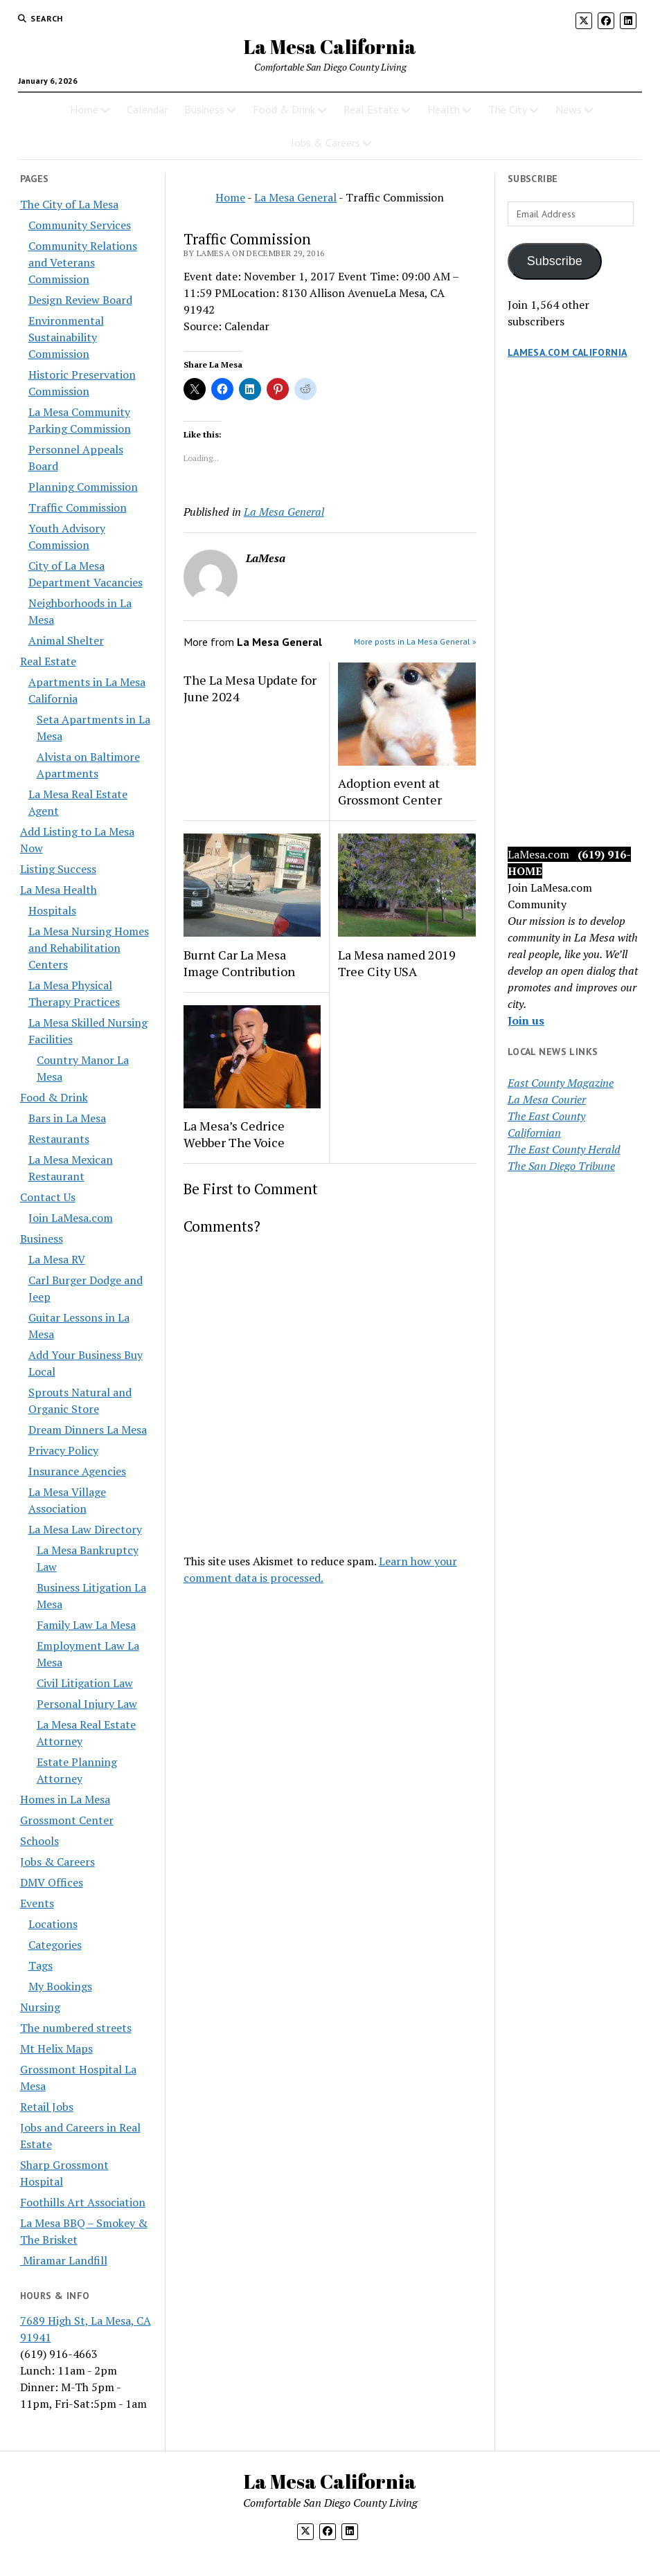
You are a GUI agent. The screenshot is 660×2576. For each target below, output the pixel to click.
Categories (55, 1944)
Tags (40, 1965)
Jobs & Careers (325, 143)
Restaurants (58, 1138)
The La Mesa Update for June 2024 (250, 688)
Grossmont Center (67, 1820)
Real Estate (371, 109)
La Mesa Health (58, 889)
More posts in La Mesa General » (415, 641)
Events (37, 1903)
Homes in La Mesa (65, 1799)
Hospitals (52, 910)
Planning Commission (83, 486)
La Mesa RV (56, 1259)
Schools (39, 1840)
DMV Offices (51, 1882)
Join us (526, 1020)
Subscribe (554, 261)
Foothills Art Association (82, 2202)
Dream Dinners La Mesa (87, 1429)
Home (84, 109)
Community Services (79, 225)
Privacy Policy (63, 1450)
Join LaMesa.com (70, 1217)
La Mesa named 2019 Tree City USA (397, 963)
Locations (53, 1923)
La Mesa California (330, 46)
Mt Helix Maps (56, 2048)
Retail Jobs (46, 2106)
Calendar (147, 109)
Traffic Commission (77, 507)
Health (443, 109)
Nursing (40, 2007)
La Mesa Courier (547, 1099)
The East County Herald (564, 1149)
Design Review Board (80, 299)
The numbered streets (76, 2027)
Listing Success (58, 868)
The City (507, 109)
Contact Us (47, 1197)
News (568, 109)
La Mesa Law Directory (85, 1529)
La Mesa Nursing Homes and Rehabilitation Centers (88, 948)
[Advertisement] (574, 616)
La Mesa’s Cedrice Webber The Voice (234, 1134)
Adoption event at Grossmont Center (390, 791)
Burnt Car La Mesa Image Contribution (239, 963)
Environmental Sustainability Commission (66, 337)
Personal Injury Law (87, 1703)
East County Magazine (561, 1082)
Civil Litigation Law (85, 1683)
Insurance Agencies (77, 1471)
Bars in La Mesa (67, 1118)
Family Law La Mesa (86, 1624)
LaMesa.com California (567, 352)
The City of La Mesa (69, 204)
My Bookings (60, 1986)
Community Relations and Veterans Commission (82, 262)
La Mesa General (295, 197)
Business (204, 109)
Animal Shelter (66, 640)
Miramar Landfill (63, 2260)
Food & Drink (284, 109)
